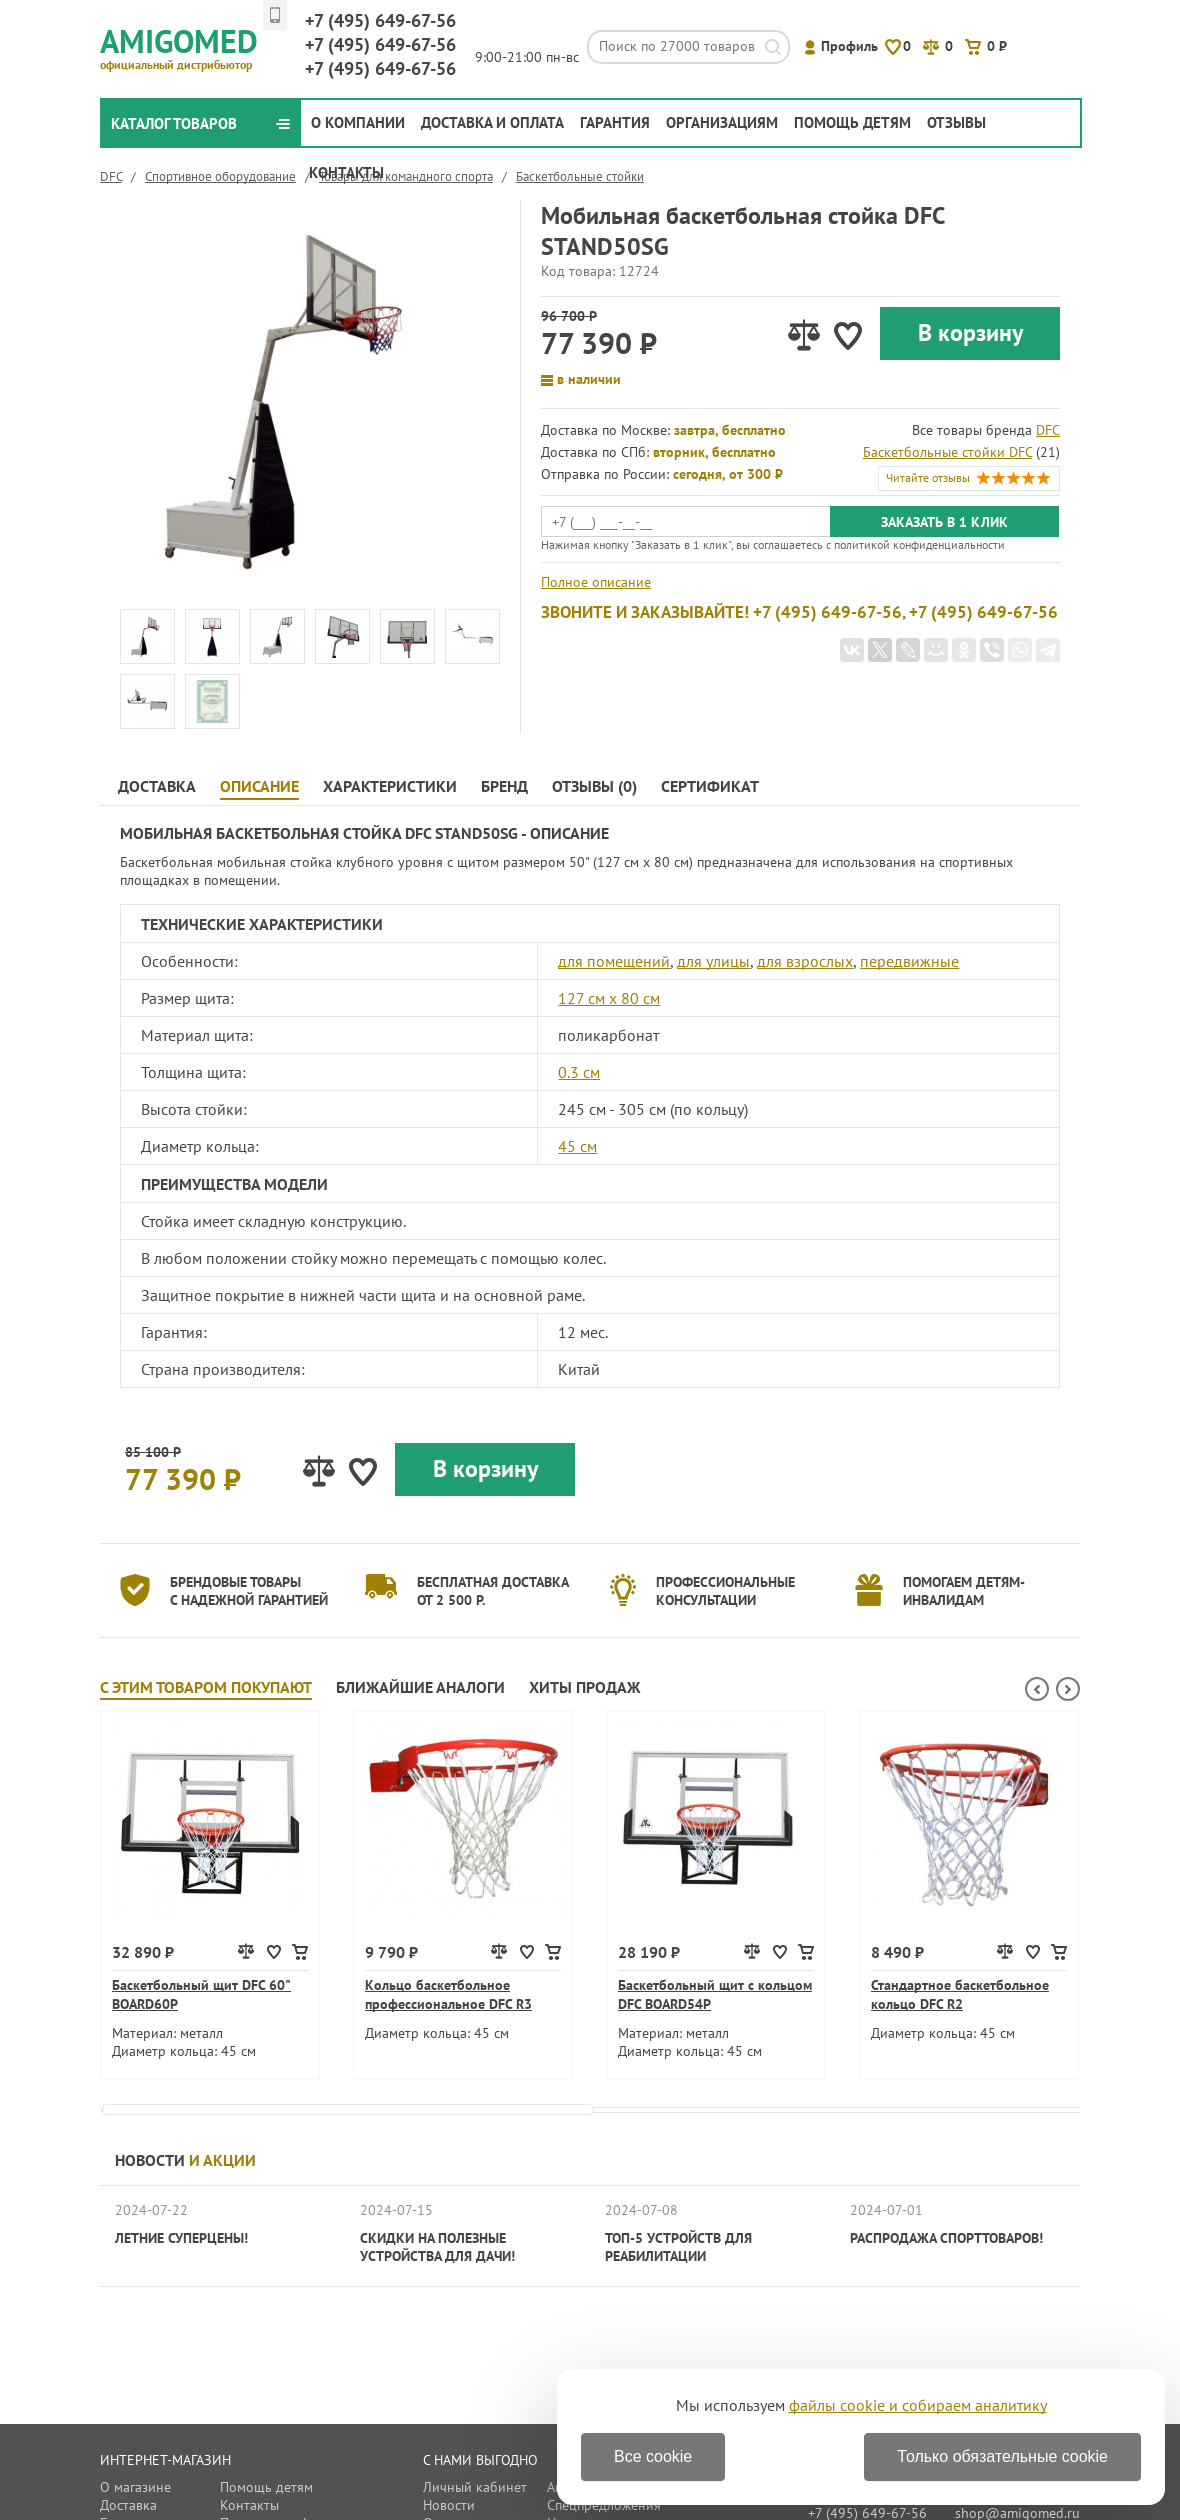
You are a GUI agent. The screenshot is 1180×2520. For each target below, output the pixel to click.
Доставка (157, 786)
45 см (577, 1146)
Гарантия (615, 122)
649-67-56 (380, 20)
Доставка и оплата (492, 122)
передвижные (909, 961)
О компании (358, 122)
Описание (259, 786)
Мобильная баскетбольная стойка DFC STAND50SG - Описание (364, 833)
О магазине (135, 2487)
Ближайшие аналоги (420, 1687)
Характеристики (390, 786)
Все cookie (653, 2456)
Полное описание (596, 582)
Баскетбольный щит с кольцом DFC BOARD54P (715, 1994)
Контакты (346, 172)
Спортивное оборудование (220, 176)
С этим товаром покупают (206, 1687)
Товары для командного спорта (406, 176)
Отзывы (956, 122)
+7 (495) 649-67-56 (827, 612)
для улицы (713, 961)
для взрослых (805, 961)
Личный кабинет (475, 2487)
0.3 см (579, 1072)
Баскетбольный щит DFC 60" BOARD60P (201, 1994)
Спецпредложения (604, 2505)
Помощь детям (852, 122)
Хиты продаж (584, 1687)
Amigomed (187, 46)
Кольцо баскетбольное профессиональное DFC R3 (448, 1994)
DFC (111, 176)
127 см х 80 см (609, 998)
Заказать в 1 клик (944, 522)
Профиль (849, 46)
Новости (185, 2160)
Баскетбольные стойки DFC (947, 452)
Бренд (504, 786)
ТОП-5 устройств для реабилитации (678, 2247)
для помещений (614, 961)
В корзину (970, 332)
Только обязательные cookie (1002, 2456)
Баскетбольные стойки (580, 176)
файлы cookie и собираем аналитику (918, 2405)
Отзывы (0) (594, 786)
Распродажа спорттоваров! (946, 2238)
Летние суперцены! (181, 2238)
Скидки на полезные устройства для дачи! (437, 2247)
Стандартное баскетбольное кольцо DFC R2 (960, 1994)
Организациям (722, 122)
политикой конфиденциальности (919, 544)
